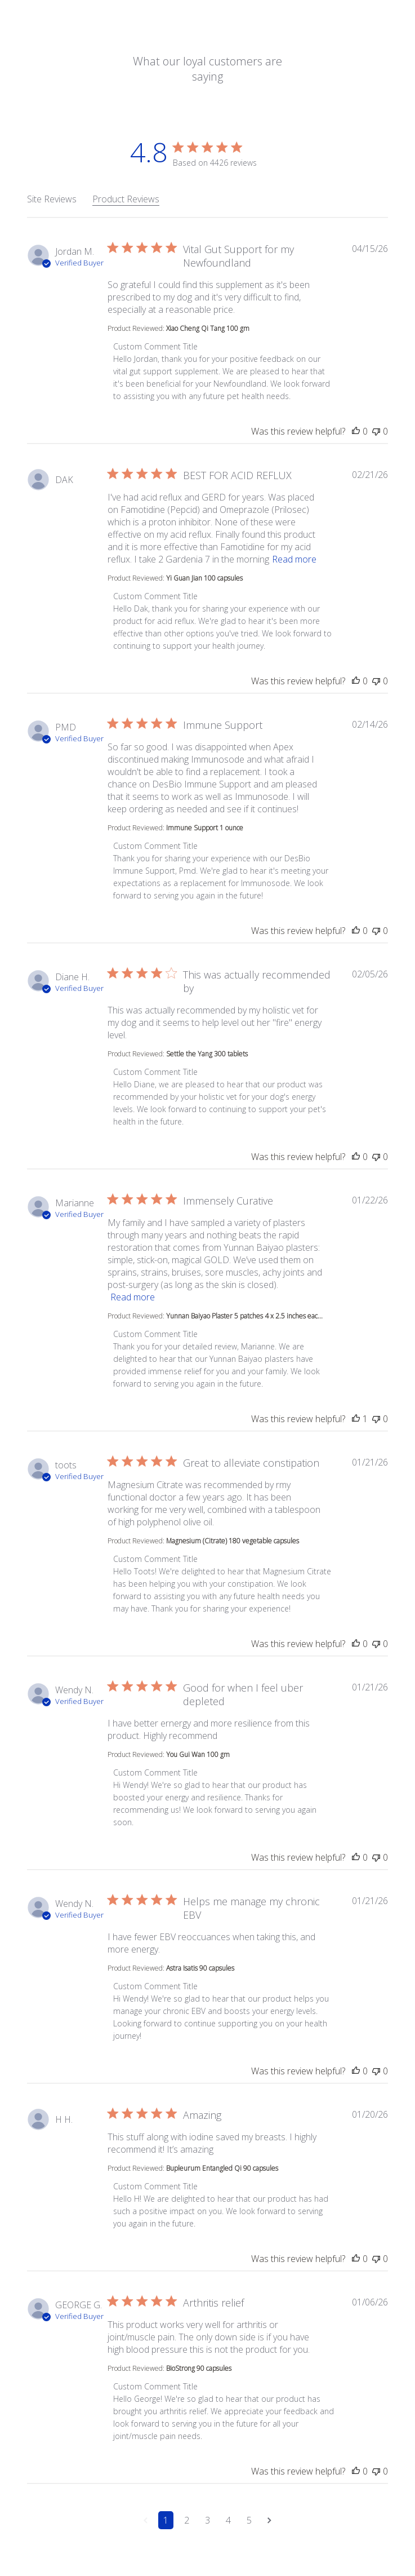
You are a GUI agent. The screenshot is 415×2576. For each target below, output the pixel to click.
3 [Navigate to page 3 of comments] (207, 2520)
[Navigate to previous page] (146, 2520)
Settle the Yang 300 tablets (207, 1054)
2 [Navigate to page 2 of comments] (186, 2520)
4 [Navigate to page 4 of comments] (228, 2520)
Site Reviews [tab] (52, 199)
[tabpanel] (207, 1395)
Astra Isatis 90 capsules (200, 1968)
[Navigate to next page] (269, 2520)
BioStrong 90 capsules (198, 2368)
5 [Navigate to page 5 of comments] (249, 2520)
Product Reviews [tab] (125, 199)
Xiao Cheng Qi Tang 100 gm (207, 328)
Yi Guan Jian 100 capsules (204, 578)
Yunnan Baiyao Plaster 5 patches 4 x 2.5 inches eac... (244, 1316)
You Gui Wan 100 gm (198, 1754)
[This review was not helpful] (376, 431)
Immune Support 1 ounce (204, 828)
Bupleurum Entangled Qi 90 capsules (222, 2168)
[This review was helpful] (356, 431)
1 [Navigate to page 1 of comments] (165, 2520)
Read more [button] (294, 559)
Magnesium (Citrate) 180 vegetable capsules (232, 1541)
